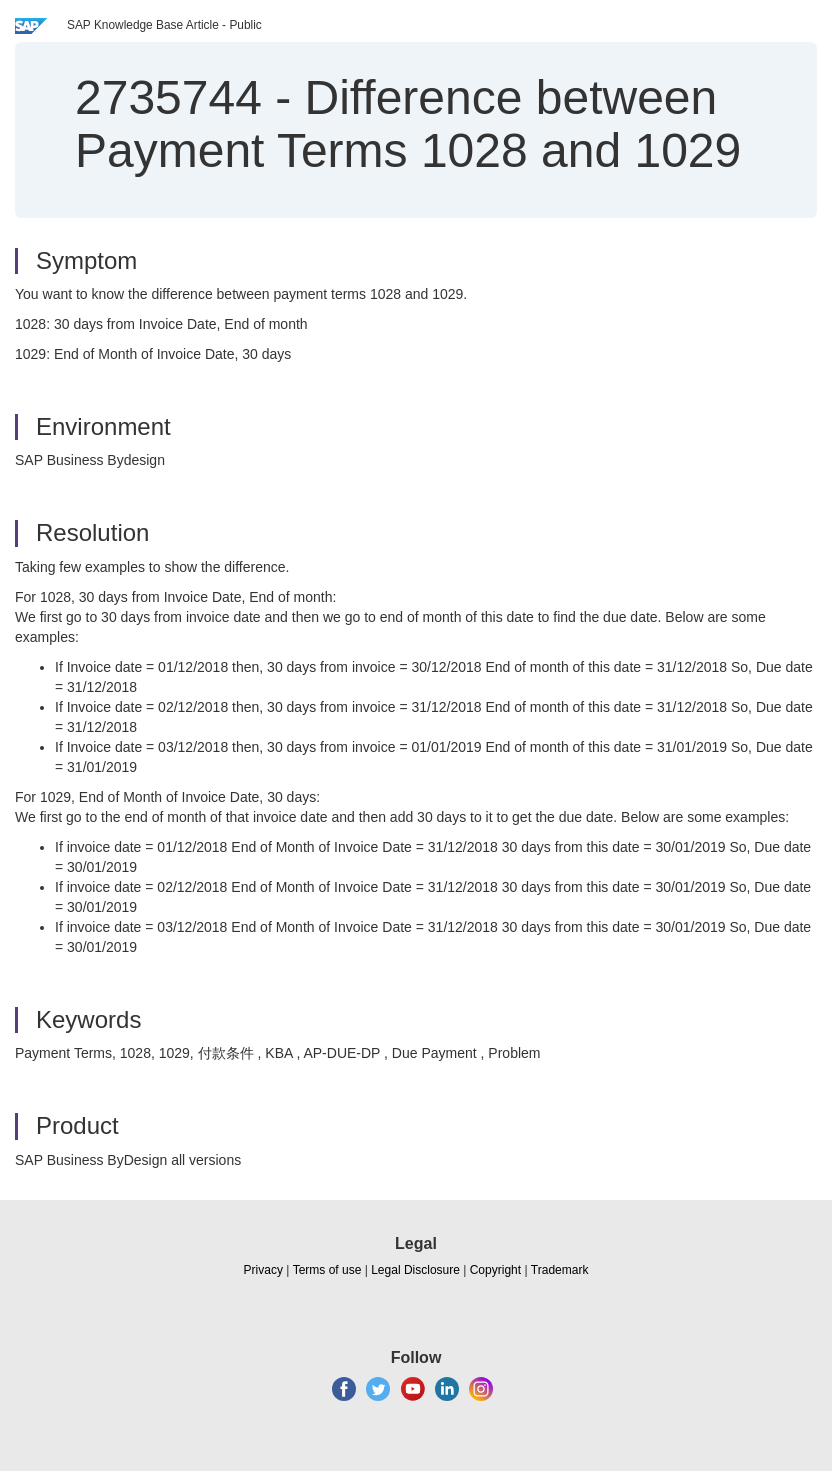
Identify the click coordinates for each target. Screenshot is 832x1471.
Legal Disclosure (415, 1270)
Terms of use (327, 1270)
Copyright (495, 1270)
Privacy (263, 1270)
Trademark (560, 1270)
